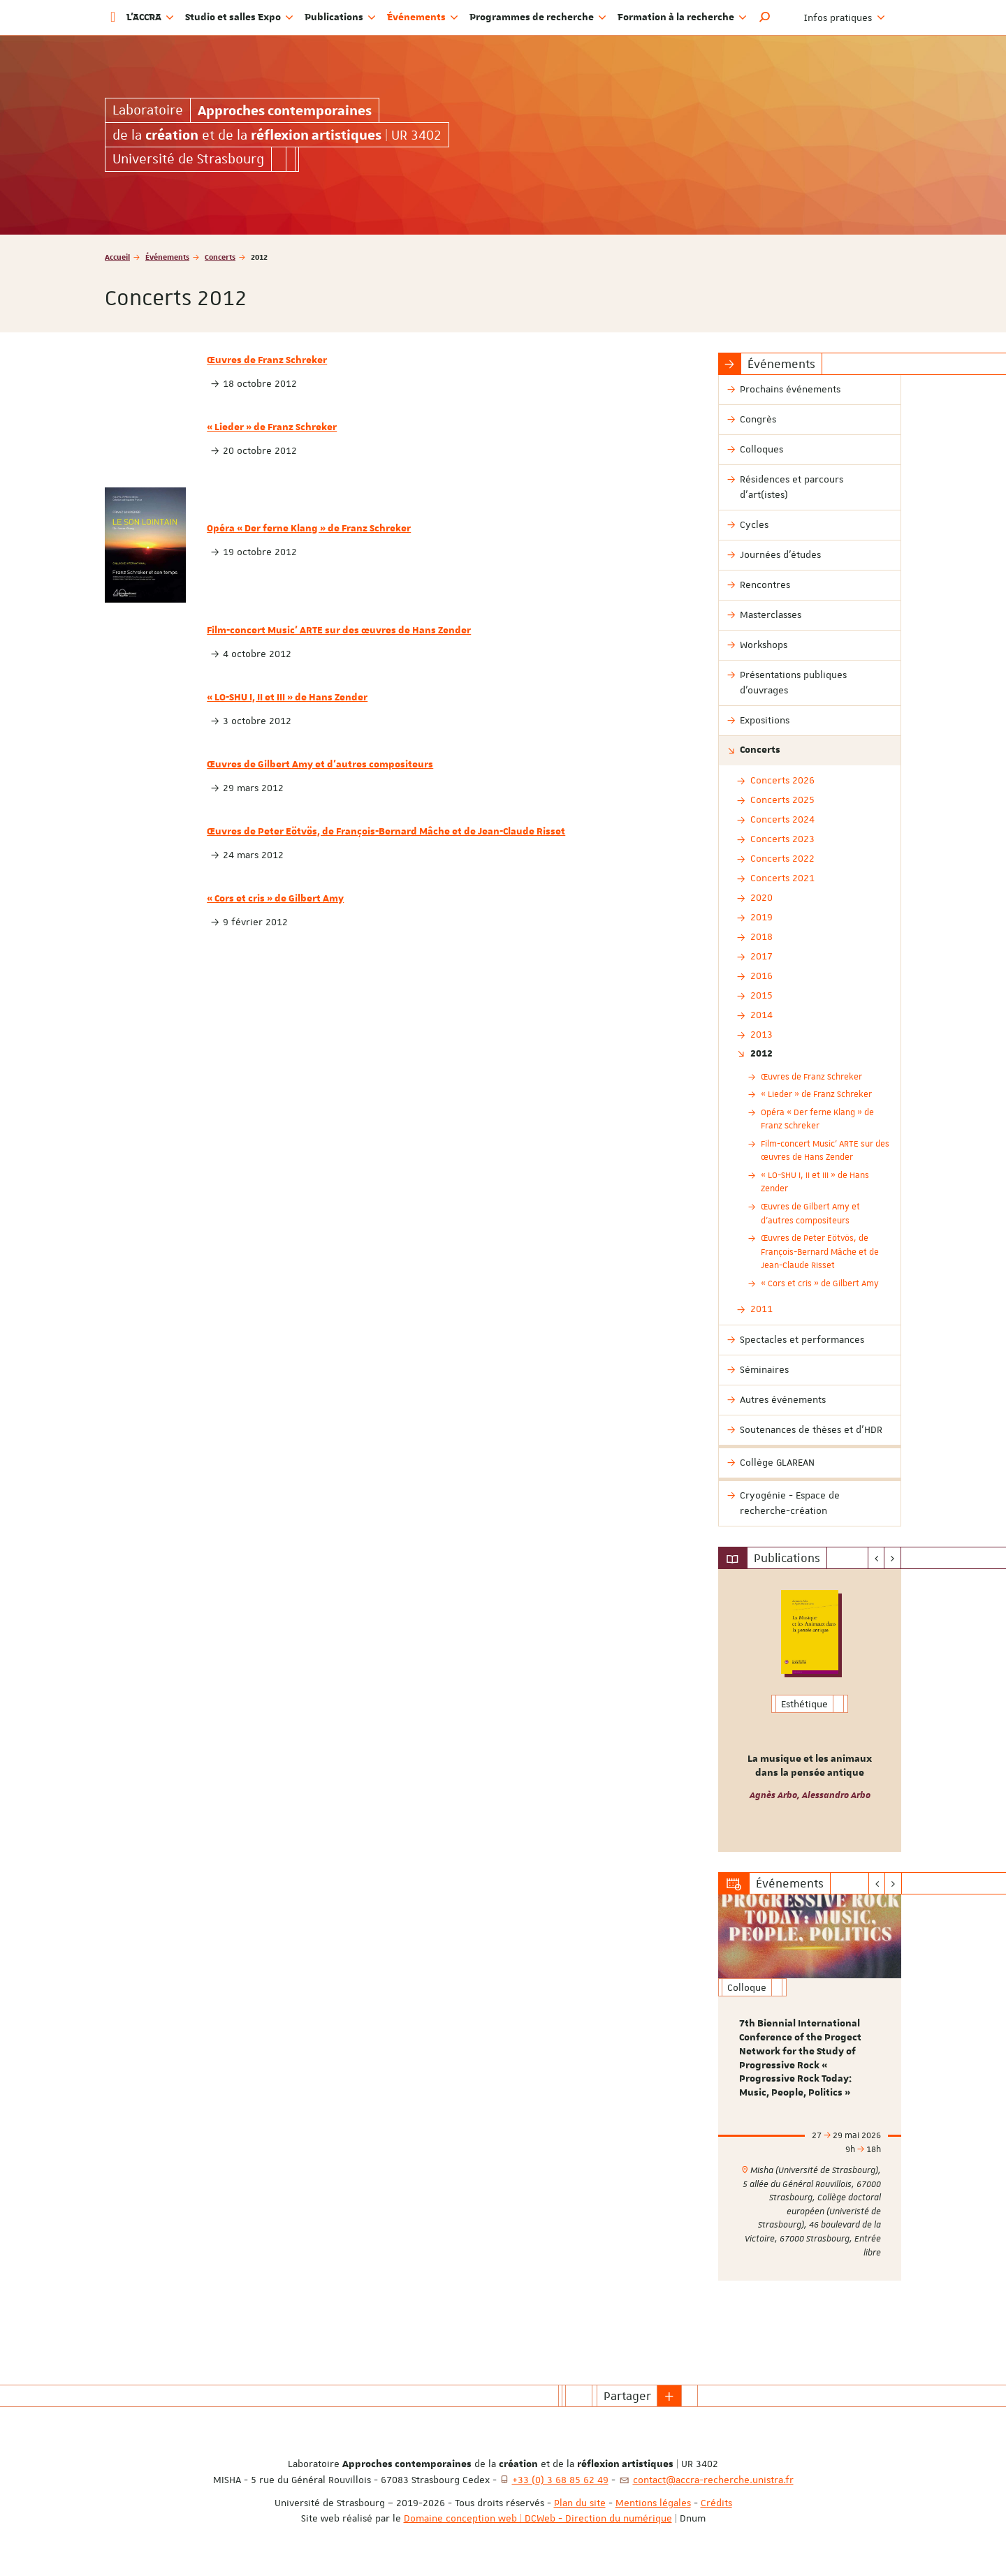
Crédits (716, 2502)
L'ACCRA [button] (150, 17)
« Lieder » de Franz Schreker (272, 427)
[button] (765, 17)
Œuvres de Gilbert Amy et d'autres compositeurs (320, 764)
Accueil (117, 257)
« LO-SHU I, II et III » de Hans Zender (287, 697)
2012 (761, 1053)
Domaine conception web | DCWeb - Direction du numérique (538, 2518)
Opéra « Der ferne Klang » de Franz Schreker (309, 528)
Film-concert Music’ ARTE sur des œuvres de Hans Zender (339, 630)
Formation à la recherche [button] (682, 17)
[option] (810, 1710)
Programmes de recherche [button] (537, 17)
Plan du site (580, 2502)
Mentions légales (653, 2502)
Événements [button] (422, 17)
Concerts (220, 257)
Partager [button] (627, 2396)
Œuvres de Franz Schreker (267, 360)
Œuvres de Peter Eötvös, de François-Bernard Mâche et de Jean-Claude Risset (386, 831)
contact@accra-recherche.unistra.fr (713, 2479)
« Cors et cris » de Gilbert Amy (275, 898)
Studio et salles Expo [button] (239, 17)
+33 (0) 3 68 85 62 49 (560, 2479)
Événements (167, 257)
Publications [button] (340, 17)
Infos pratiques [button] (844, 17)
